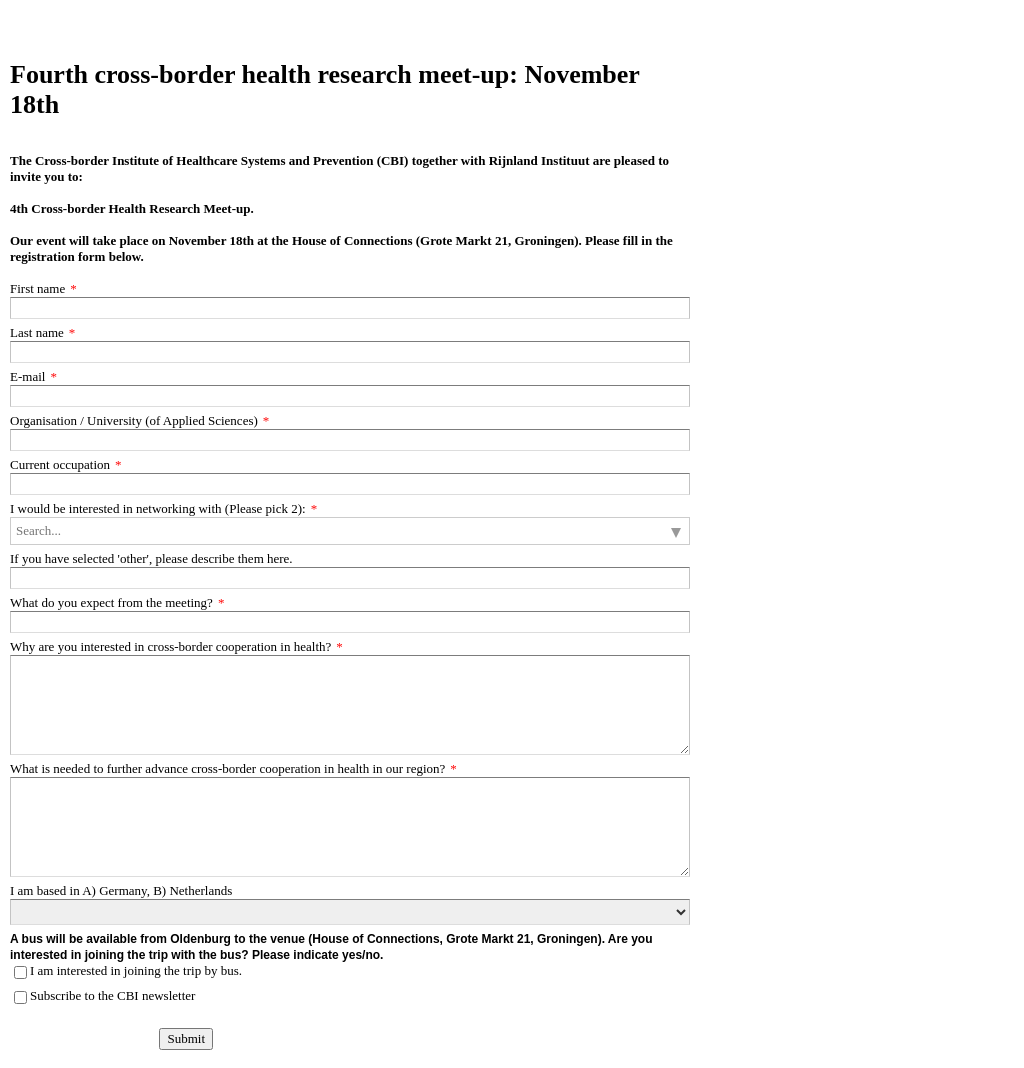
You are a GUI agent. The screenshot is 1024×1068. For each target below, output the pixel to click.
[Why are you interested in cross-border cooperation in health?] (350, 705)
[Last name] (350, 352)
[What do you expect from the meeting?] (350, 622)
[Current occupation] (350, 484)
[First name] (350, 308)
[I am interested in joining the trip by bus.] (20, 972)
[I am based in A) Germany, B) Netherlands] (350, 912)
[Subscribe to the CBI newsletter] (20, 997)
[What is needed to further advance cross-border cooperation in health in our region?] (350, 827)
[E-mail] (350, 396)
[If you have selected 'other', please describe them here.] (350, 578)
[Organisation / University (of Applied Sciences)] (350, 440)
